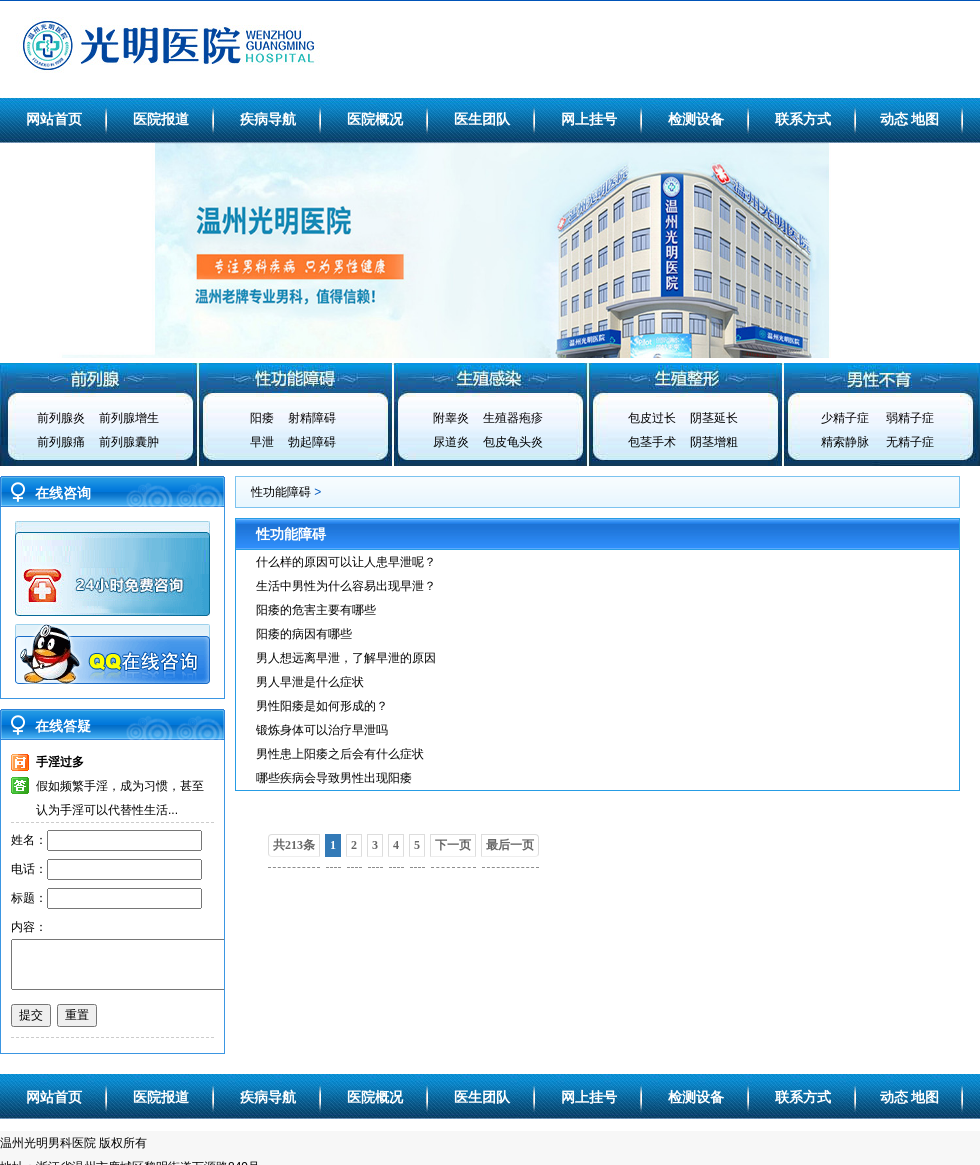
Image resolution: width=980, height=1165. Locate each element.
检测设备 (696, 119)
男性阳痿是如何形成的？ (322, 706)
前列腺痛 (61, 442)
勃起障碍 (312, 442)
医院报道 (161, 119)
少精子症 (845, 418)
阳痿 (262, 418)
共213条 (294, 845)
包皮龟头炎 (513, 442)
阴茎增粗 (714, 442)
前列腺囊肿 (129, 442)
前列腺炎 (61, 418)
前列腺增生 (129, 418)
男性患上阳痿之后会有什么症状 (340, 754)
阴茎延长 (714, 418)
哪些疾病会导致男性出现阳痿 (334, 778)
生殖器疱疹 (513, 418)
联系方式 (803, 119)
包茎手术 (652, 442)
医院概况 (375, 119)
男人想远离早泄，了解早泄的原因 (346, 658)
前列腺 (98, 378)
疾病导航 (268, 119)
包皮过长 (652, 418)
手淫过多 (60, 762)
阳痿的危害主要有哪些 (316, 610)
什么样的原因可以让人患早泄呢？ (346, 562)
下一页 (453, 845)
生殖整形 (686, 378)
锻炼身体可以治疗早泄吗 (322, 730)
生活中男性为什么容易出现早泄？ (346, 586)
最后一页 (510, 845)
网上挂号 (589, 119)
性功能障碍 (294, 378)
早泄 (262, 442)
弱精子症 (910, 418)
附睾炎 (451, 418)
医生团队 (482, 119)
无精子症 (910, 442)
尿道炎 (451, 442)
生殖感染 (490, 378)
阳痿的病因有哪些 (304, 634)
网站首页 (54, 119)
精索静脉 (845, 442)
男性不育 (882, 378)
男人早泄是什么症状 (310, 682)
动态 (894, 119)
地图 (925, 119)
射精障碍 (312, 418)
